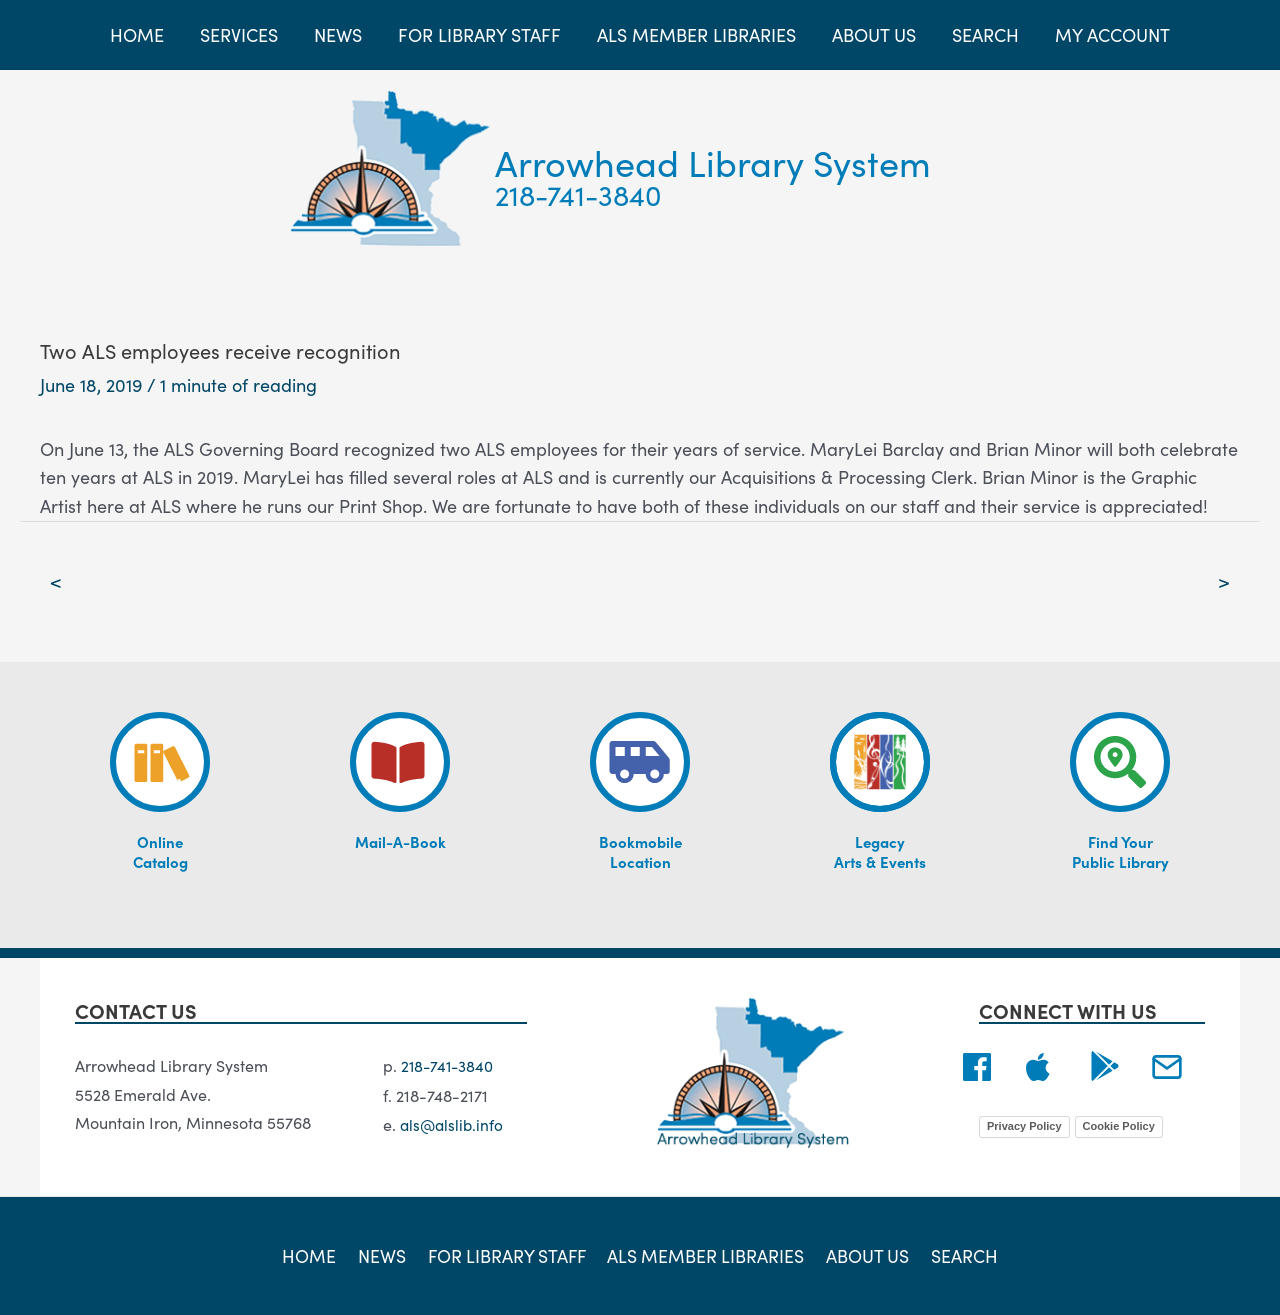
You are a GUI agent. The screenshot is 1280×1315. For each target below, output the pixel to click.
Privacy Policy (1024, 1127)
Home (315, 1254)
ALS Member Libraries (706, 1254)
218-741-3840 (578, 194)
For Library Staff (507, 1254)
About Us (866, 1254)
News (384, 1254)
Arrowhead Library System (713, 161)
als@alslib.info (453, 1124)
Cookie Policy (1119, 1127)
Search (959, 1254)
